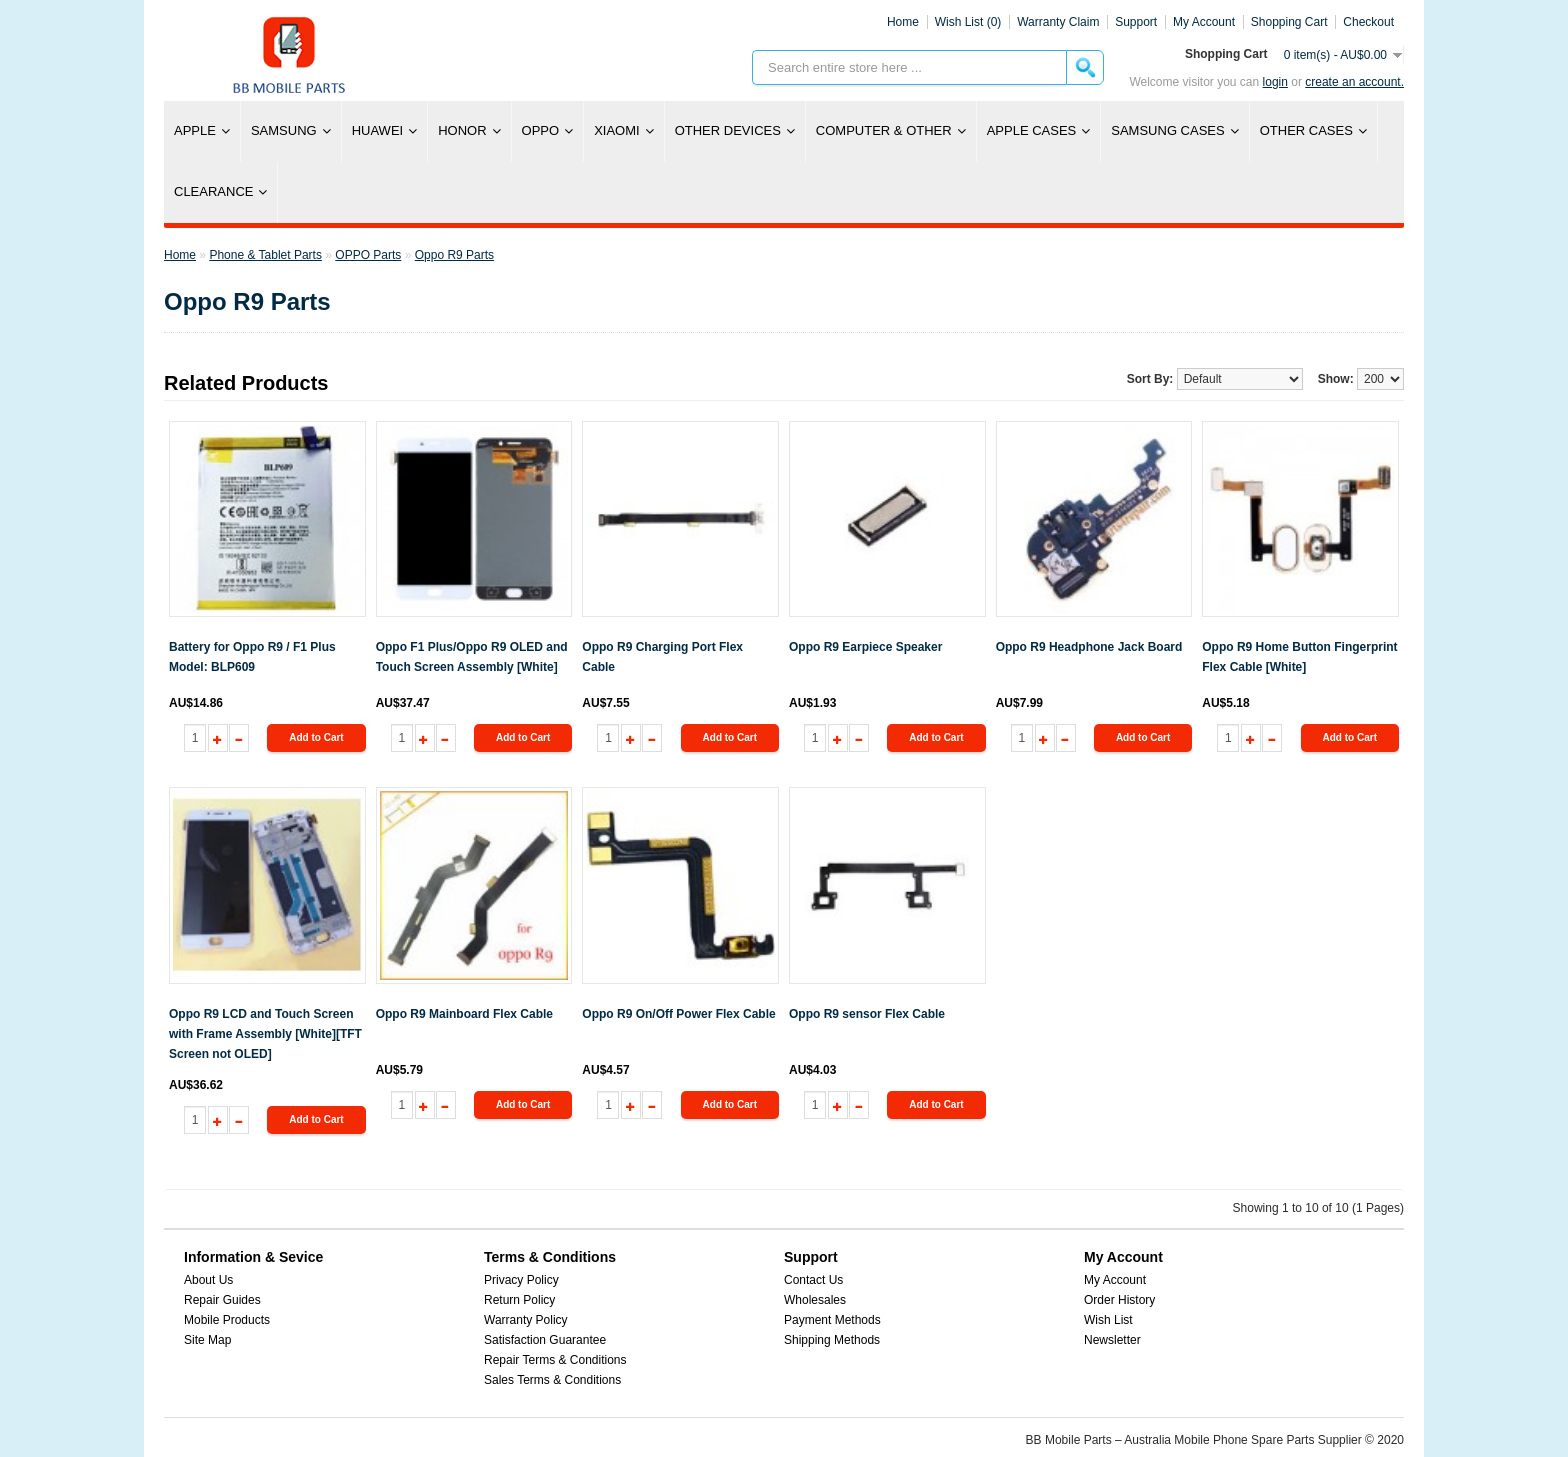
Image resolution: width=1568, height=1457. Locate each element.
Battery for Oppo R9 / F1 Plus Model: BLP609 (252, 657)
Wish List (1108, 1320)
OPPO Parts (368, 255)
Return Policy (519, 1300)
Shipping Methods (832, 1340)
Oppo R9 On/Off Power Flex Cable (678, 1014)
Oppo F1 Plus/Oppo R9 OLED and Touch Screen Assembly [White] (472, 657)
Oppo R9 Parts (454, 255)
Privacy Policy (521, 1280)
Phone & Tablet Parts (265, 255)
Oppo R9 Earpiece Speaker (865, 647)
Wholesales (815, 1300)
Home (903, 22)
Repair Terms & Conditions (555, 1360)
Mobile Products (227, 1320)
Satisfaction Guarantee (545, 1340)
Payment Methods (832, 1320)
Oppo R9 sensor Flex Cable (867, 1014)
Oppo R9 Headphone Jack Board (1089, 647)
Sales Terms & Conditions (552, 1380)
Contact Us (813, 1280)
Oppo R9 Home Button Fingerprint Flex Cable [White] (1299, 657)
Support (1136, 22)
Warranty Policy (526, 1320)
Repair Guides (222, 1300)
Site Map (207, 1340)
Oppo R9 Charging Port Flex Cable (662, 657)
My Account (1115, 1280)
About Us (208, 1280)
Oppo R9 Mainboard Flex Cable (464, 1014)
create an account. (1354, 82)
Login (1275, 82)
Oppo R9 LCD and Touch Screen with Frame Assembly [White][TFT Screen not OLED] (265, 1034)
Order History (1119, 1300)
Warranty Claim (1058, 22)
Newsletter (1112, 1340)
